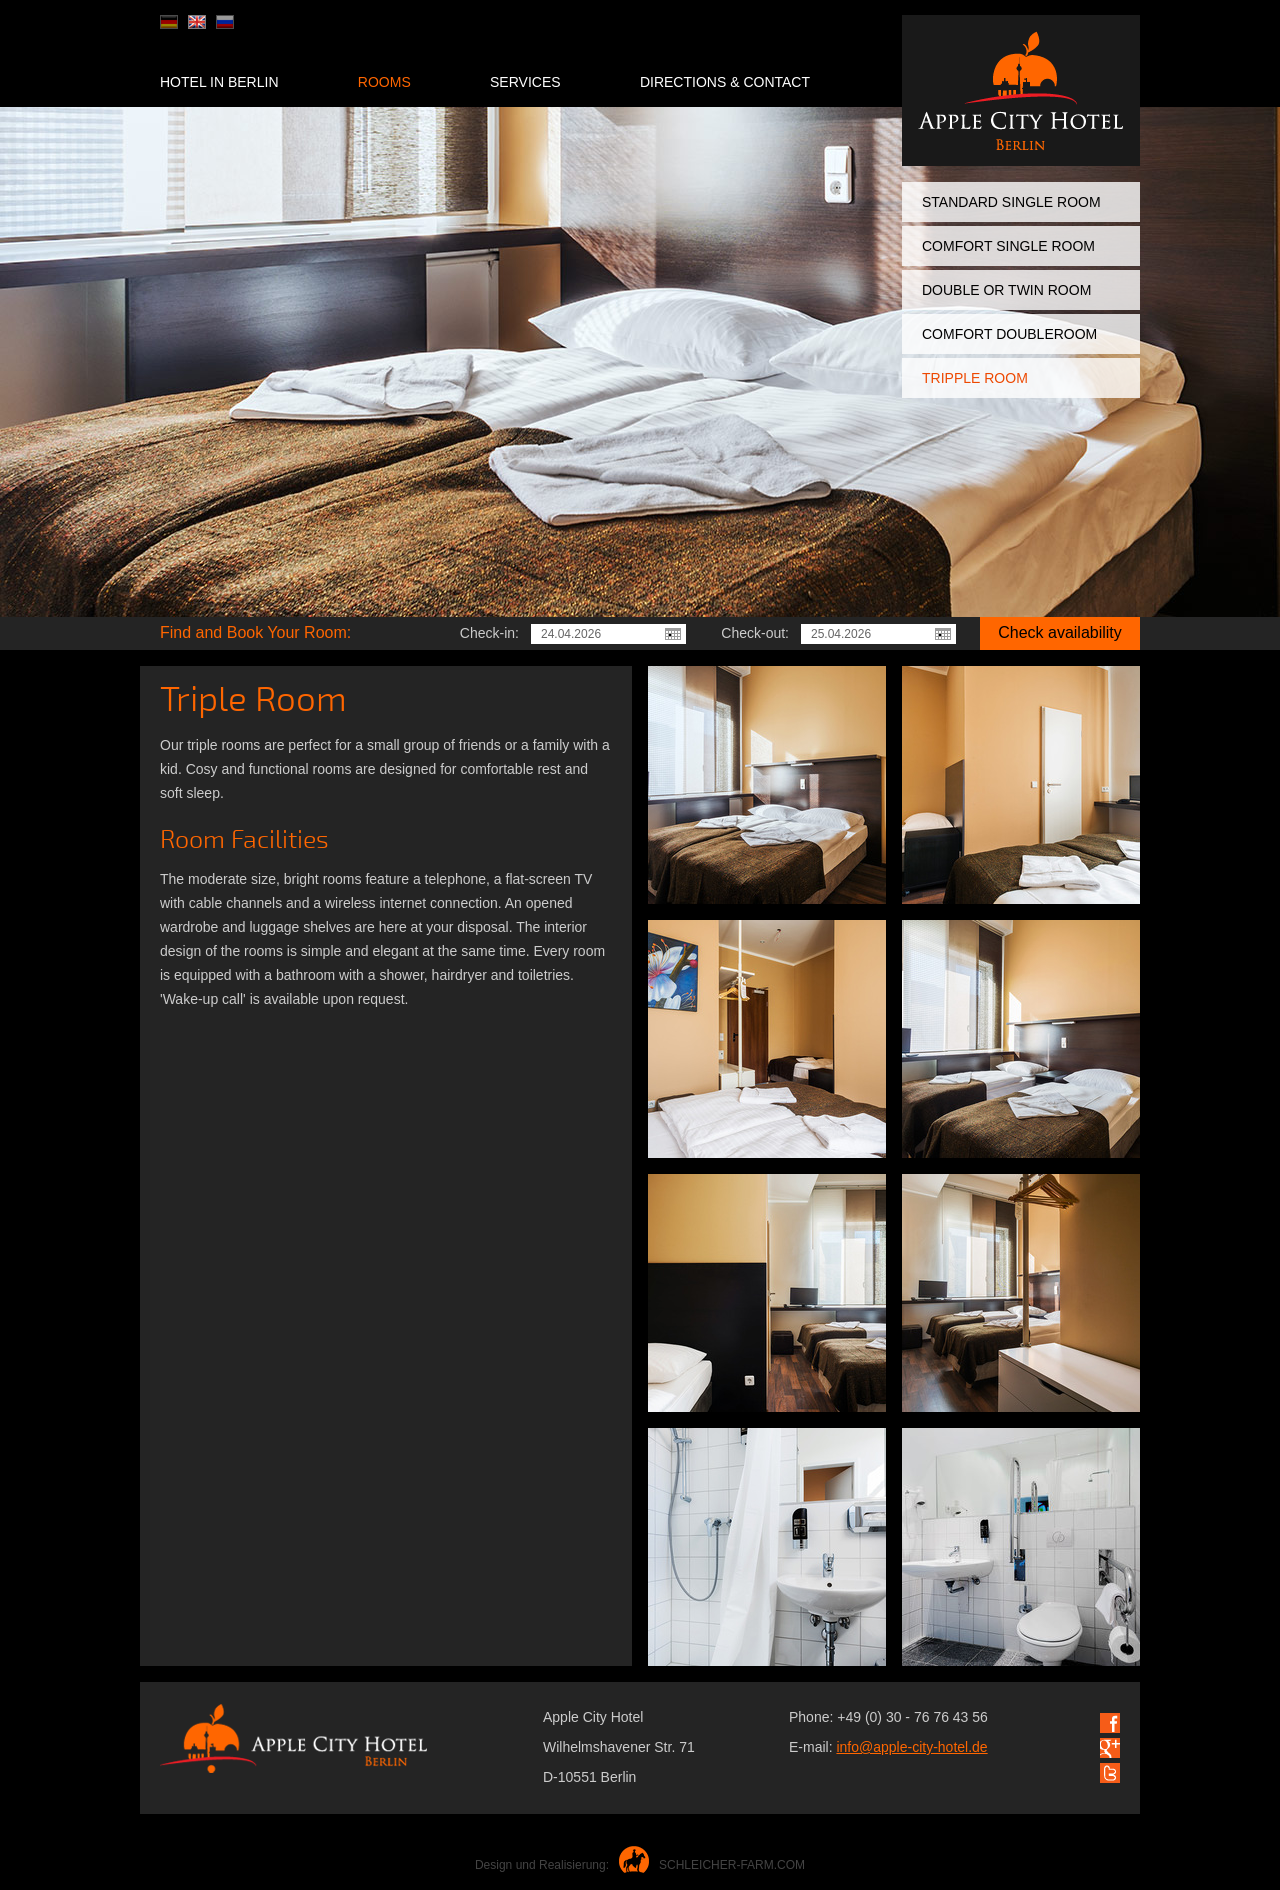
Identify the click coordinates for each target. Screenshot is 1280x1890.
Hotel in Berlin (219, 82)
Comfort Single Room (1008, 246)
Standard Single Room (1011, 202)
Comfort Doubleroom (1009, 334)
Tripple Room (975, 378)
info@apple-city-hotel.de (911, 1747)
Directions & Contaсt (725, 82)
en (197, 22)
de (169, 22)
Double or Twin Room (1006, 290)
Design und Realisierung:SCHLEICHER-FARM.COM (640, 1865)
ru (225, 22)
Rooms (384, 82)
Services (525, 82)
